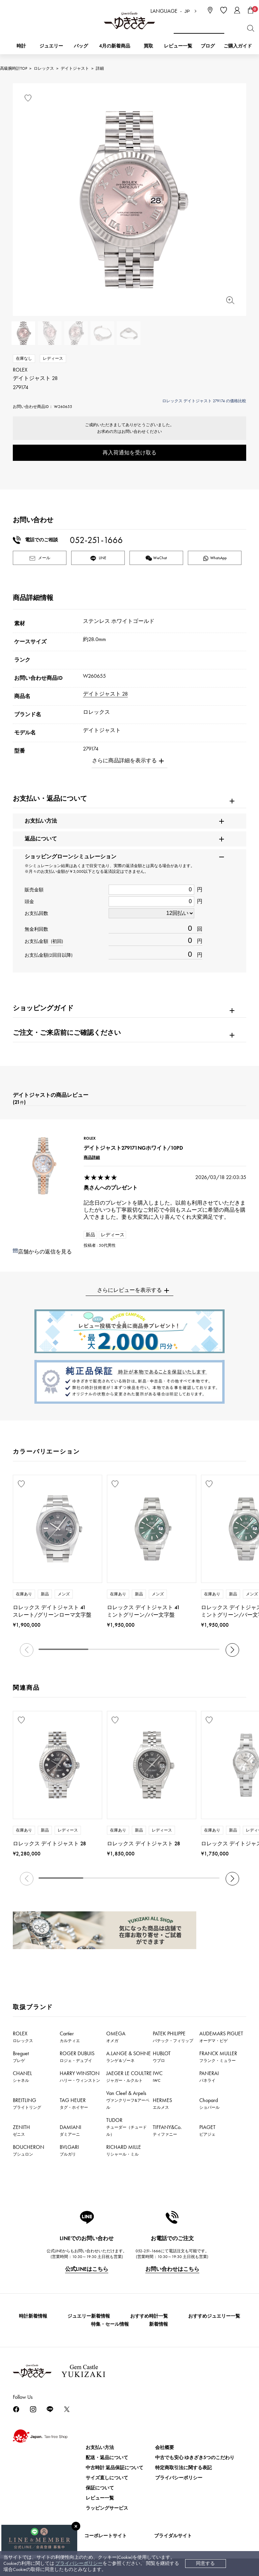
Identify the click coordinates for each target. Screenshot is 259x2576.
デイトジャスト (75, 68)
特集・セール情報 (110, 2324)
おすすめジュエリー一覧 (214, 2316)
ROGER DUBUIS (77, 2056)
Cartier (70, 2036)
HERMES (162, 2103)
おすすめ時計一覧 (149, 2316)
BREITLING (27, 2103)
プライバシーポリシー (79, 2563)
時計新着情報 (33, 2316)
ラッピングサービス (107, 2508)
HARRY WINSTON (80, 2076)
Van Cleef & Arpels (127, 2100)
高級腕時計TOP (13, 68)
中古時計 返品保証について (114, 2468)
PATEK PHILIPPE (173, 2036)
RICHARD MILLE (123, 2150)
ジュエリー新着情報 (88, 2316)
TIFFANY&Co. (167, 2130)
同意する (205, 2563)
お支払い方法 (100, 2447)
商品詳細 (92, 1157)
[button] (232, 1650)
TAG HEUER (74, 2103)
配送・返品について (107, 2457)
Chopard (209, 2103)
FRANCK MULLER (218, 2056)
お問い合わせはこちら (172, 2269)
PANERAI (209, 2076)
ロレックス (44, 68)
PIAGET (207, 2130)
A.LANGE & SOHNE (128, 2056)
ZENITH (21, 2130)
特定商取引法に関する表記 (183, 2468)
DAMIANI (70, 2130)
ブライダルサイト (173, 2536)
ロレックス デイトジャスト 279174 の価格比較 (204, 401)
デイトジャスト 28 (105, 694)
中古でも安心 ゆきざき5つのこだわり (194, 2457)
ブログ (208, 46)
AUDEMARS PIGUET (221, 2036)
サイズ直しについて (107, 2478)
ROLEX (23, 2036)
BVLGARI (69, 2150)
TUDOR (126, 2127)
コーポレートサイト (105, 2536)
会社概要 (164, 2447)
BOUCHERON (28, 2150)
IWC (158, 2076)
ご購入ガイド (238, 46)
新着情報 (158, 2324)
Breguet (21, 2056)
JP (187, 11)
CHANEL (22, 2076)
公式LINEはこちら (86, 2269)
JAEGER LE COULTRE (129, 2076)
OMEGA (115, 2036)
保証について (100, 2488)
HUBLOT (162, 2056)
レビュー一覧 (100, 2498)
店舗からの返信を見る (45, 1251)
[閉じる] (75, 2526)
